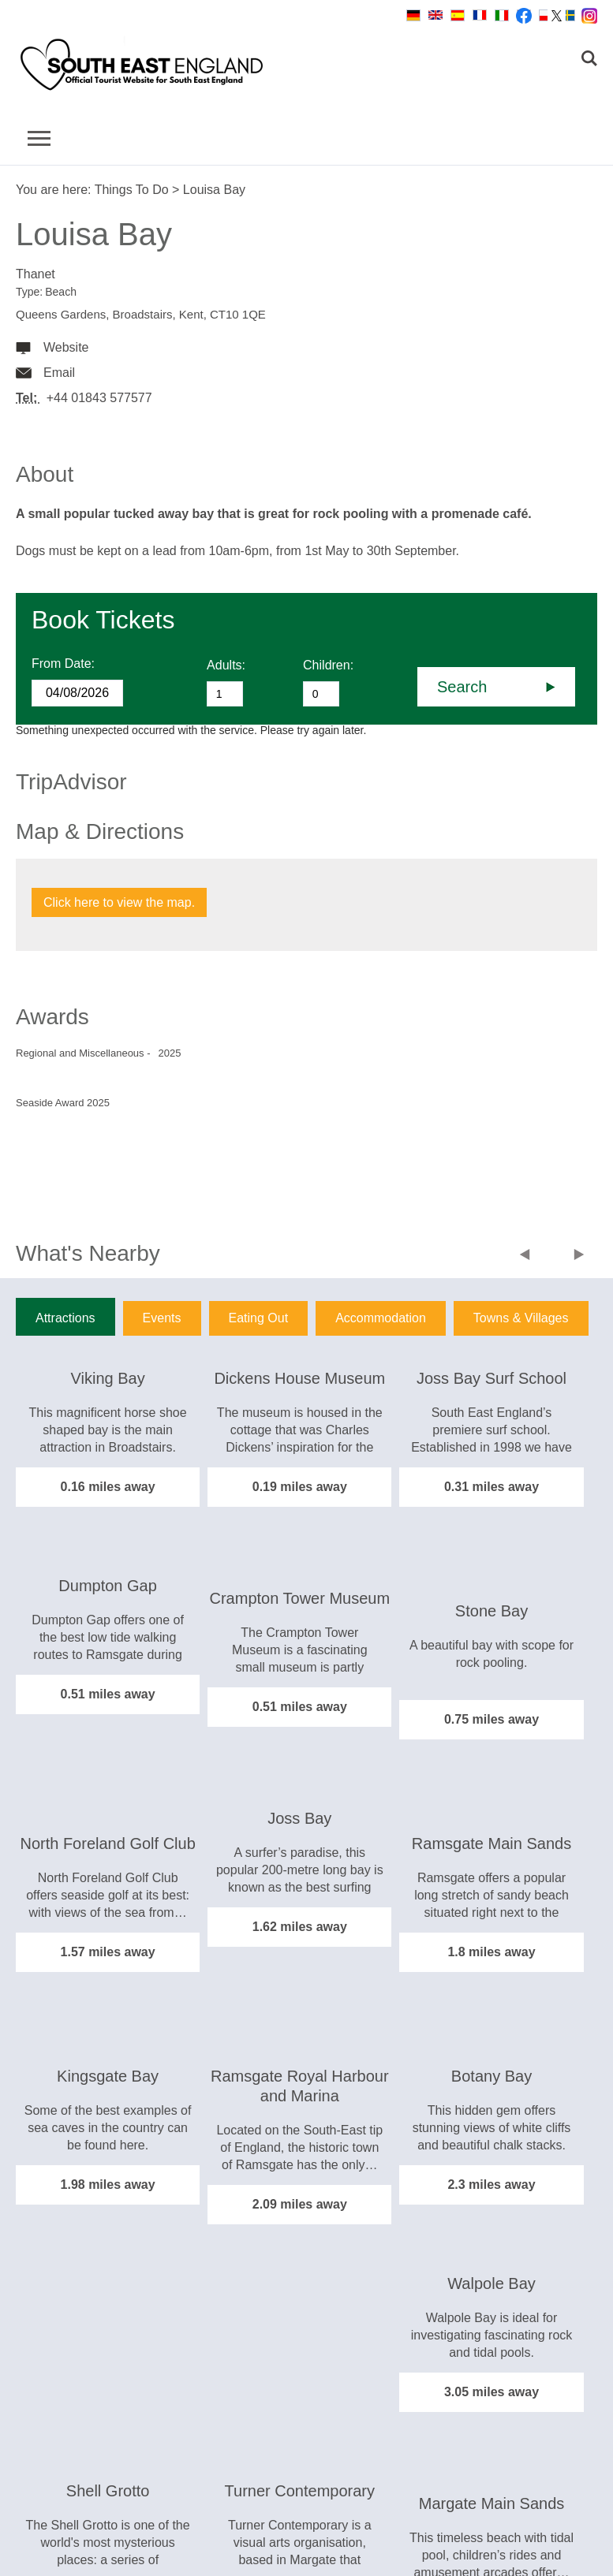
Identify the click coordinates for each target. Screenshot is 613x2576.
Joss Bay (299, 1818)
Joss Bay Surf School (491, 1378)
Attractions (65, 1318)
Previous (528, 1256)
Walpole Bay (491, 2283)
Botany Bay (491, 2076)
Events (162, 1318)
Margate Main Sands (492, 2503)
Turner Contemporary (300, 2491)
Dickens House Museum (299, 1378)
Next (579, 1256)
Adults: (226, 665)
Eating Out (259, 1318)
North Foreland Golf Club (107, 1843)
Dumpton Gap (107, 1585)
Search (462, 686)
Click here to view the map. (119, 902)
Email (59, 372)
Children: (328, 665)
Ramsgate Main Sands (491, 1843)
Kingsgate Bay (108, 2076)
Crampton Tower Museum (300, 1598)
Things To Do (132, 189)
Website (66, 347)
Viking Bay (108, 1378)
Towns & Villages (521, 1318)
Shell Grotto (108, 2491)
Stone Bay (491, 1611)
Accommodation (380, 1318)
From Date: (63, 663)
